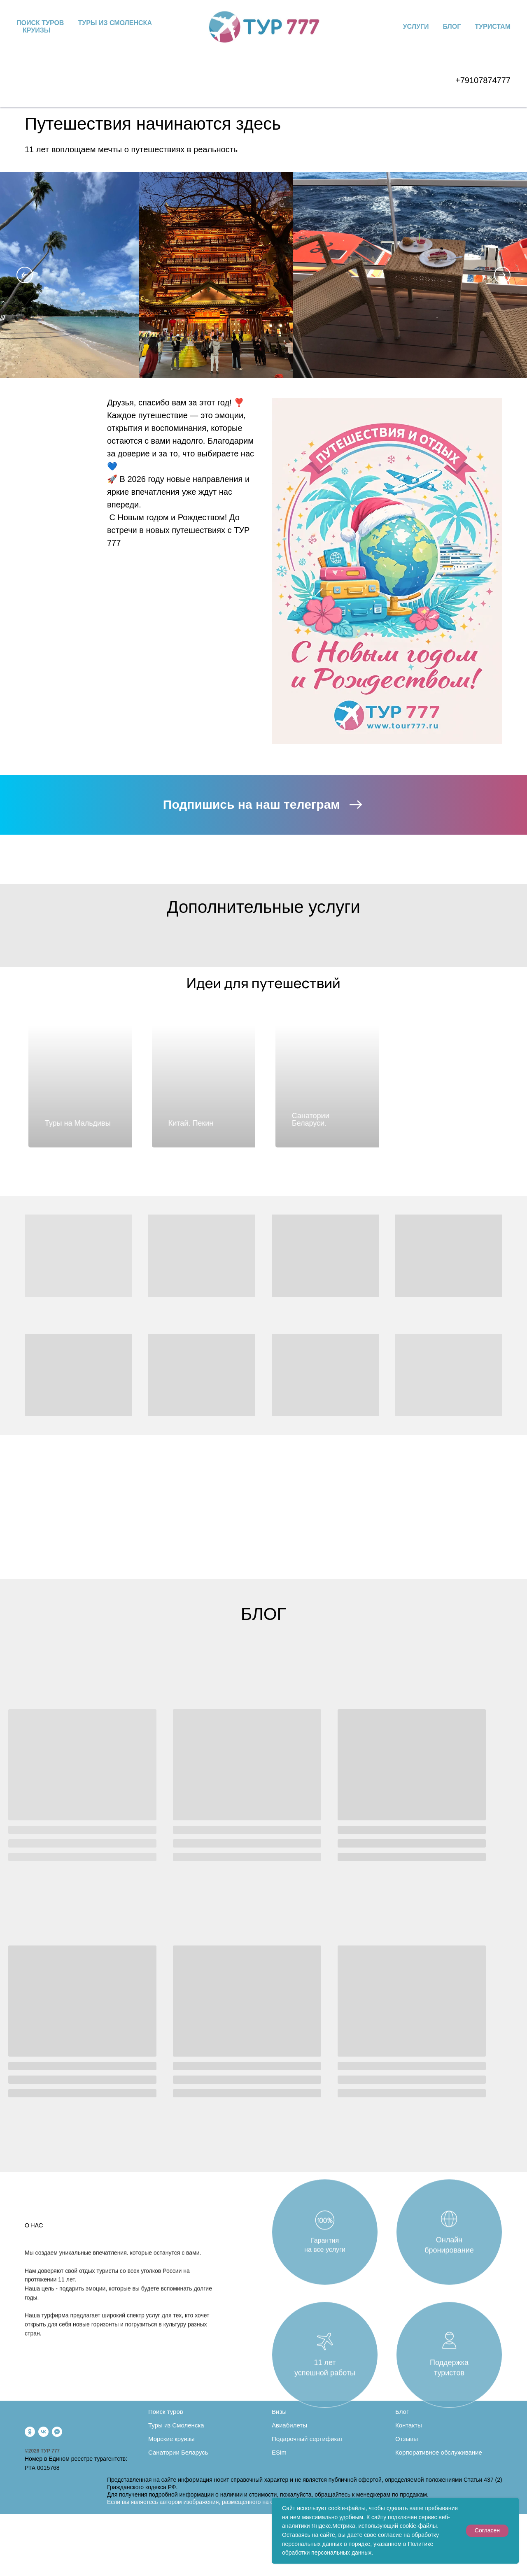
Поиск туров (40, 22)
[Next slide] (502, 275)
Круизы (36, 30)
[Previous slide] (24, 275)
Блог (452, 26)
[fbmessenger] (57, 2432)
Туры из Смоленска (115, 22)
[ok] (30, 2432)
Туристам (493, 26)
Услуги (416, 26)
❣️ (239, 402)
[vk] (43, 2432)
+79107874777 (483, 80)
